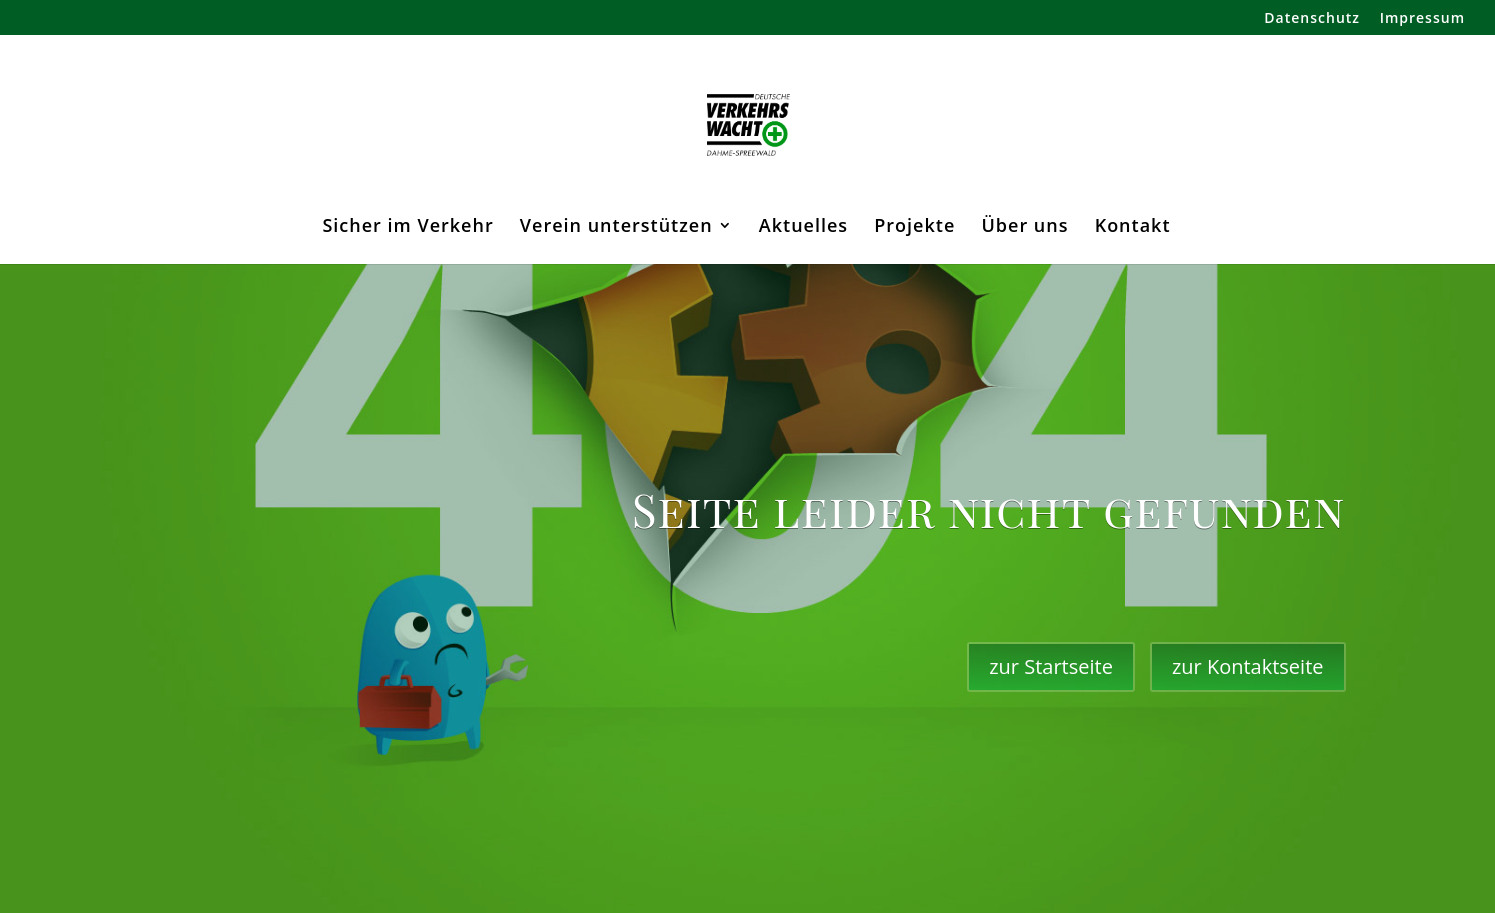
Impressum (1422, 19)
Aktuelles (803, 227)
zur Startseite (1051, 666)
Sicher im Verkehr (407, 227)
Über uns (1024, 227)
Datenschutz (1312, 19)
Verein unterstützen (616, 227)
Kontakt (1133, 227)
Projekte (914, 227)
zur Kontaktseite (1248, 666)
